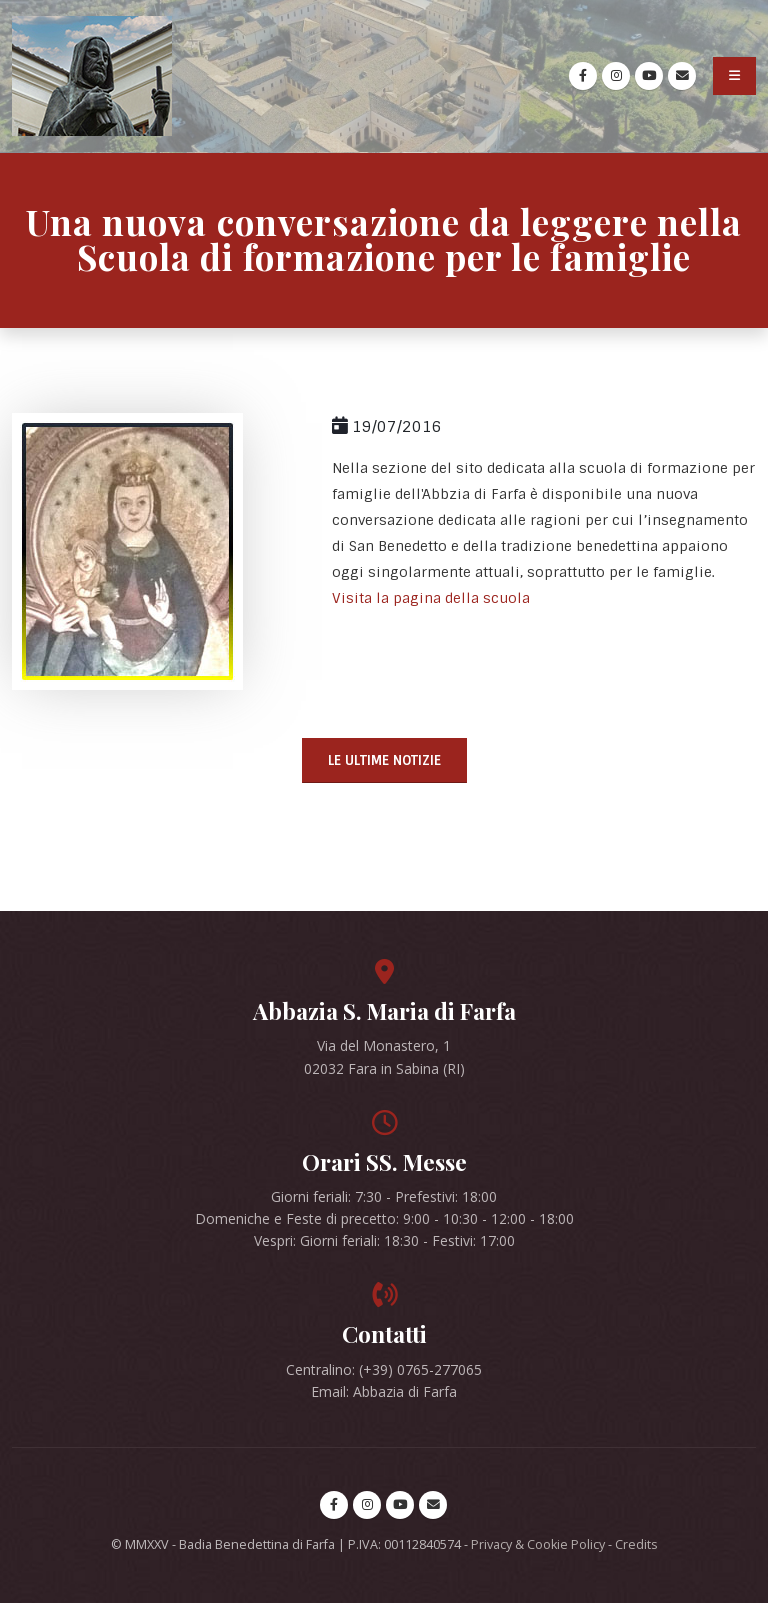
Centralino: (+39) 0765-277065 (384, 1369)
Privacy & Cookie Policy (538, 1544)
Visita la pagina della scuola (431, 598)
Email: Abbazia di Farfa (384, 1391)
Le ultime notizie (384, 760)
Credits (636, 1544)
